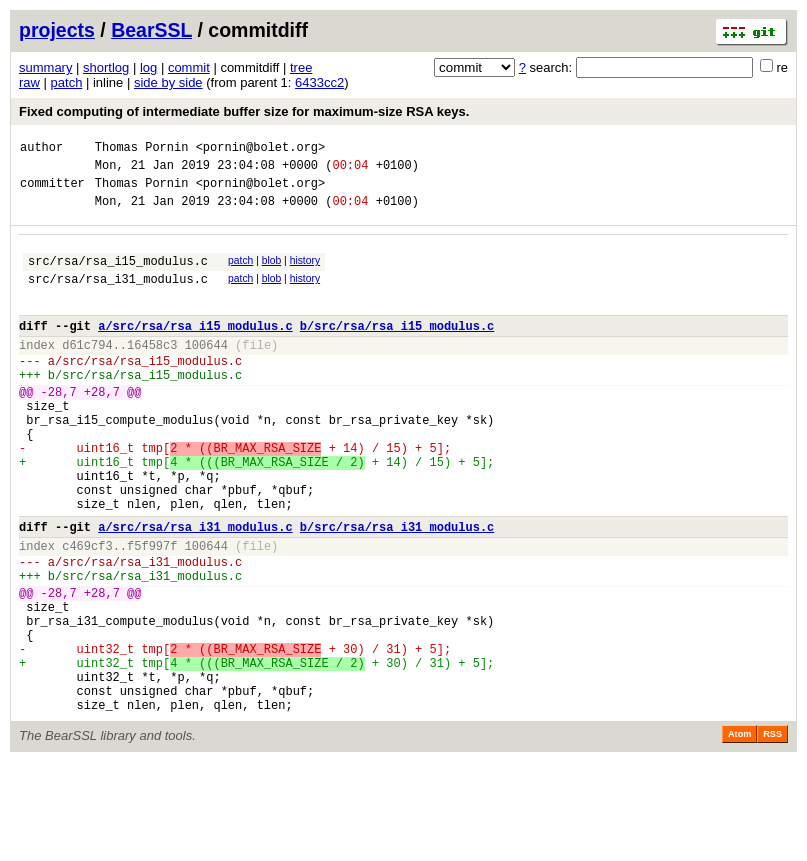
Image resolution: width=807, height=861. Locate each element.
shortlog (106, 67)
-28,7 (59, 427)
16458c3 (152, 371)
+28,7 (102, 427)
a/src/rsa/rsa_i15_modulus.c (195, 349)
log (148, 67)
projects (57, 30)
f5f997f (152, 611)
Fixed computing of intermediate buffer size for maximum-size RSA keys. (244, 111)
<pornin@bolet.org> (261, 149)
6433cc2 (319, 82)
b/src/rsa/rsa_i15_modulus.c (397, 349)
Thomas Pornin (142, 149)
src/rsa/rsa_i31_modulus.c (118, 296)
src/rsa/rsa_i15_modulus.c (118, 275)
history (305, 272)
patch (67, 82)
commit (189, 67)
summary (45, 67)
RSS (772, 833)
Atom (739, 833)
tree (301, 67)
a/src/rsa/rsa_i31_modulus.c (195, 589)
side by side (168, 82)
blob (272, 272)
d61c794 (87, 371)
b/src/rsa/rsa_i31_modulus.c (397, 589)
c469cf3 (87, 611)
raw (29, 82)
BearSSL (151, 30)
